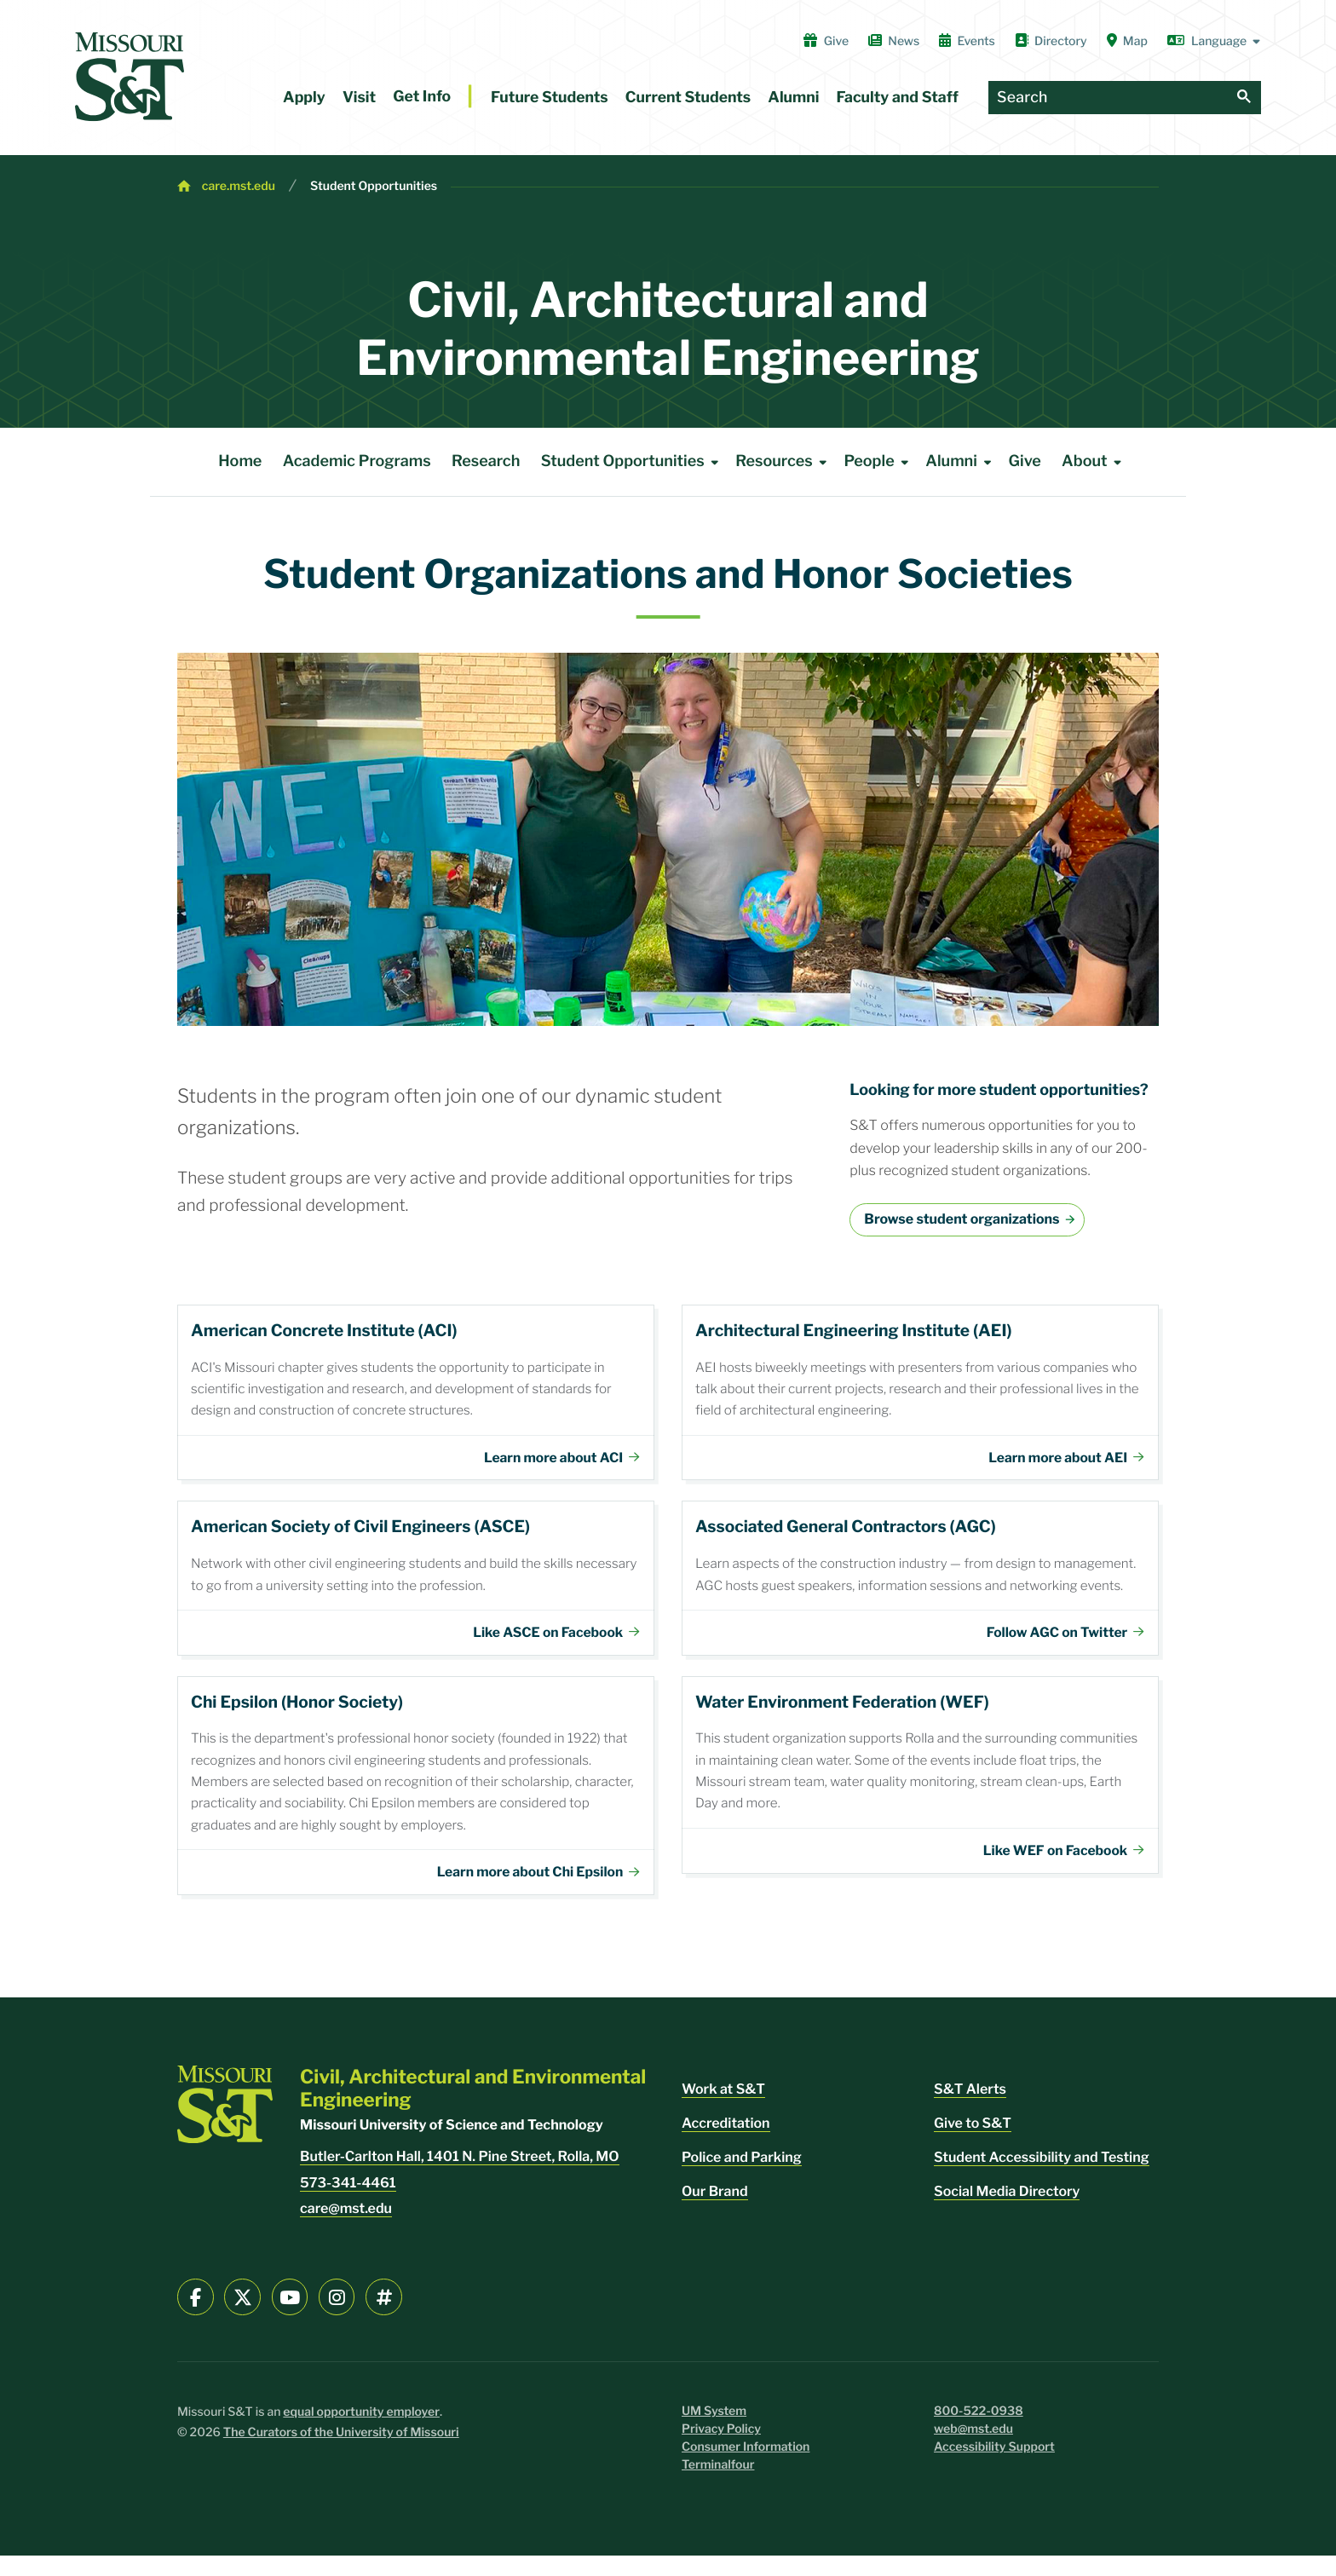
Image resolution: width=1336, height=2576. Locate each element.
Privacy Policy (721, 2449)
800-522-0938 (978, 2431)
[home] (129, 76)
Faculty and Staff (898, 98)
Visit (359, 98)
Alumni (793, 98)
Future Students (549, 98)
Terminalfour (718, 2485)
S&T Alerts (970, 2109)
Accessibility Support (994, 2467)
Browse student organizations (961, 1219)
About (1094, 462)
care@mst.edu (346, 2229)
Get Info (422, 97)
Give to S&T (972, 2143)
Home (240, 461)
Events (967, 41)
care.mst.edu (238, 186)
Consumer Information (745, 2467)
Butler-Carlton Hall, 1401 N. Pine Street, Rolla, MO (459, 2177)
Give (826, 41)
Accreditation (726, 2143)
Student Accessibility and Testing (1041, 2178)
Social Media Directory (1007, 2212)
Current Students (688, 98)
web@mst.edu (973, 2449)
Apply (304, 98)
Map (1127, 41)
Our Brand (715, 2212)
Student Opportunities (373, 186)
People (879, 462)
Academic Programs (357, 461)
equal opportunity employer (361, 2432)
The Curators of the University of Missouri (341, 2453)
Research (486, 461)
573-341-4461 (348, 2203)
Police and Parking (742, 2178)
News (893, 41)
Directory (1051, 41)
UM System (714, 2431)
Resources (783, 462)
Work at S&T (723, 2109)
